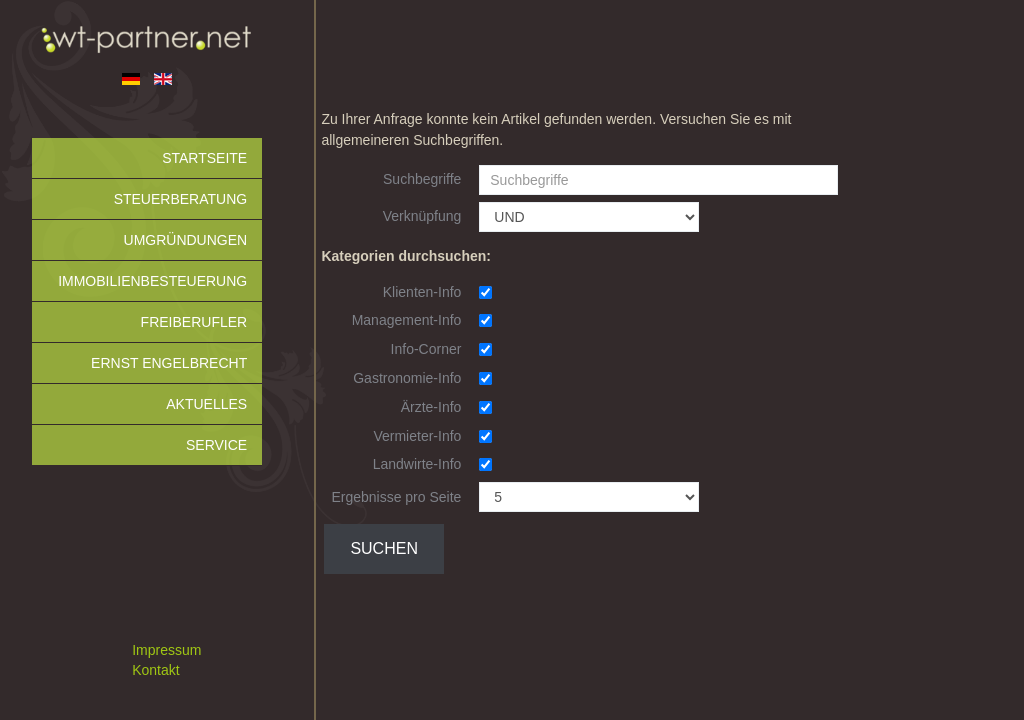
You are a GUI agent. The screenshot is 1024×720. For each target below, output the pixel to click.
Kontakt (155, 670)
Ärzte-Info (431, 407)
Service (216, 445)
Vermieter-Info (417, 436)
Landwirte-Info (417, 464)
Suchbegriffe (422, 179)
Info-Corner (426, 349)
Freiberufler (194, 322)
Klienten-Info (422, 292)
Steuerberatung (181, 199)
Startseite (204, 158)
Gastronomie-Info (407, 378)
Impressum (166, 650)
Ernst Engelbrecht (169, 363)
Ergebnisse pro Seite (396, 497)
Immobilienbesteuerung (152, 281)
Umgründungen (186, 240)
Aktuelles (206, 404)
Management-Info (407, 320)
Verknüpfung (422, 216)
